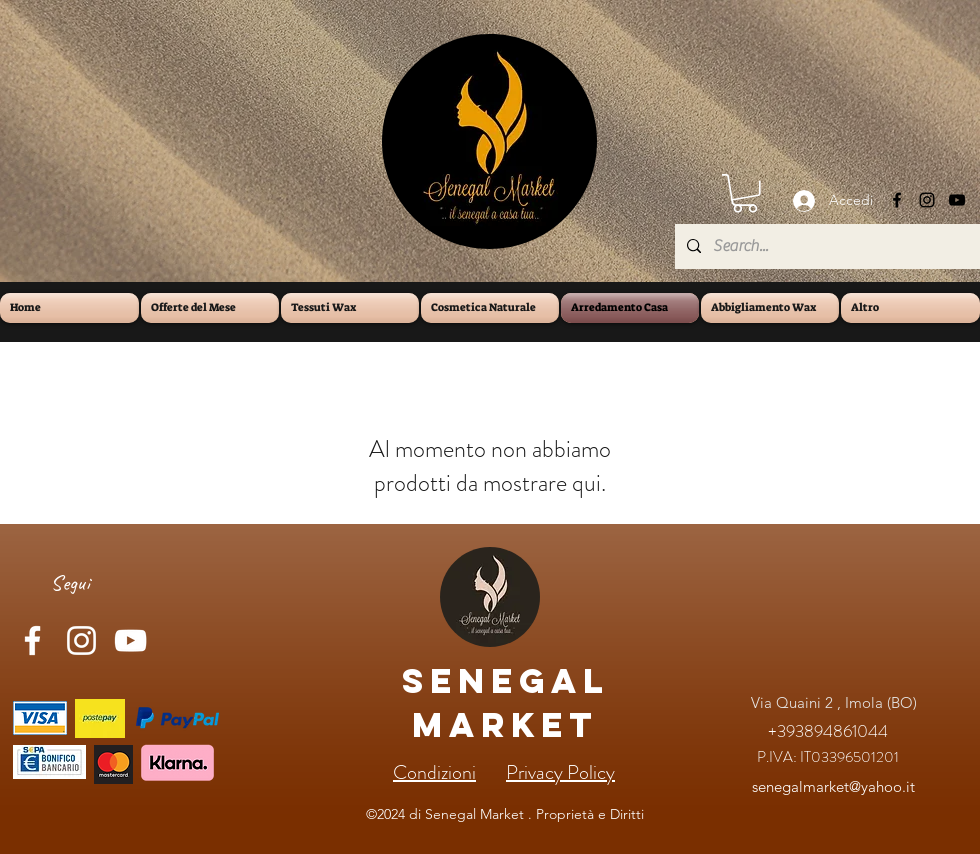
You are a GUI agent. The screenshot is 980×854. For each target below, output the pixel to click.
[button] (745, 193)
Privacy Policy (560, 772)
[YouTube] (957, 200)
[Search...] (825, 246)
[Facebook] (897, 200)
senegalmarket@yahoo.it (833, 786)
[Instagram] (927, 200)
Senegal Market (505, 702)
